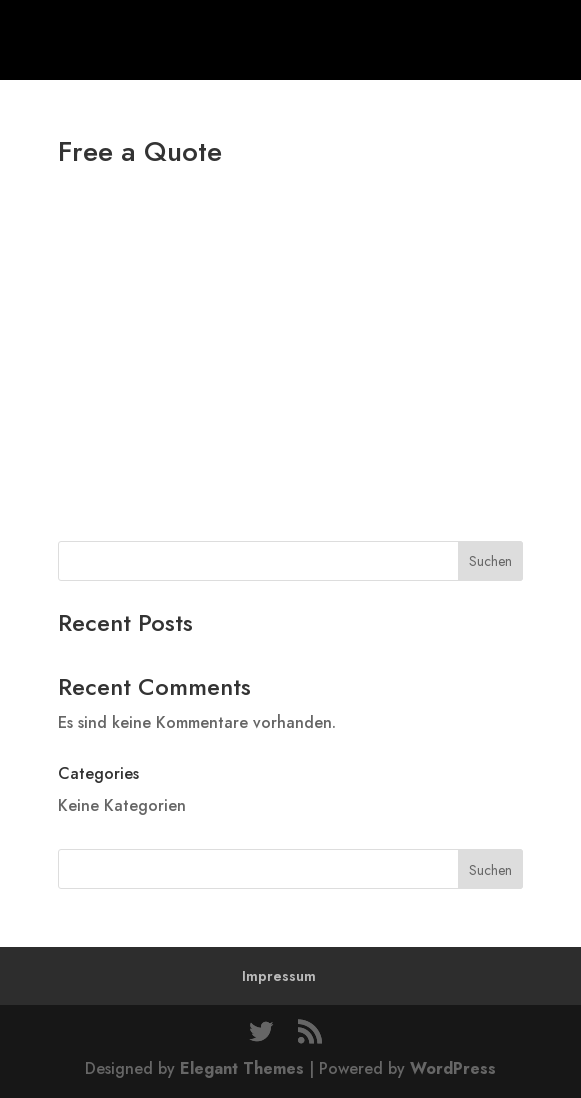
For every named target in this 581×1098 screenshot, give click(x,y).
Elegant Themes (242, 1068)
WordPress (453, 1068)
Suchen (490, 561)
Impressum (279, 976)
